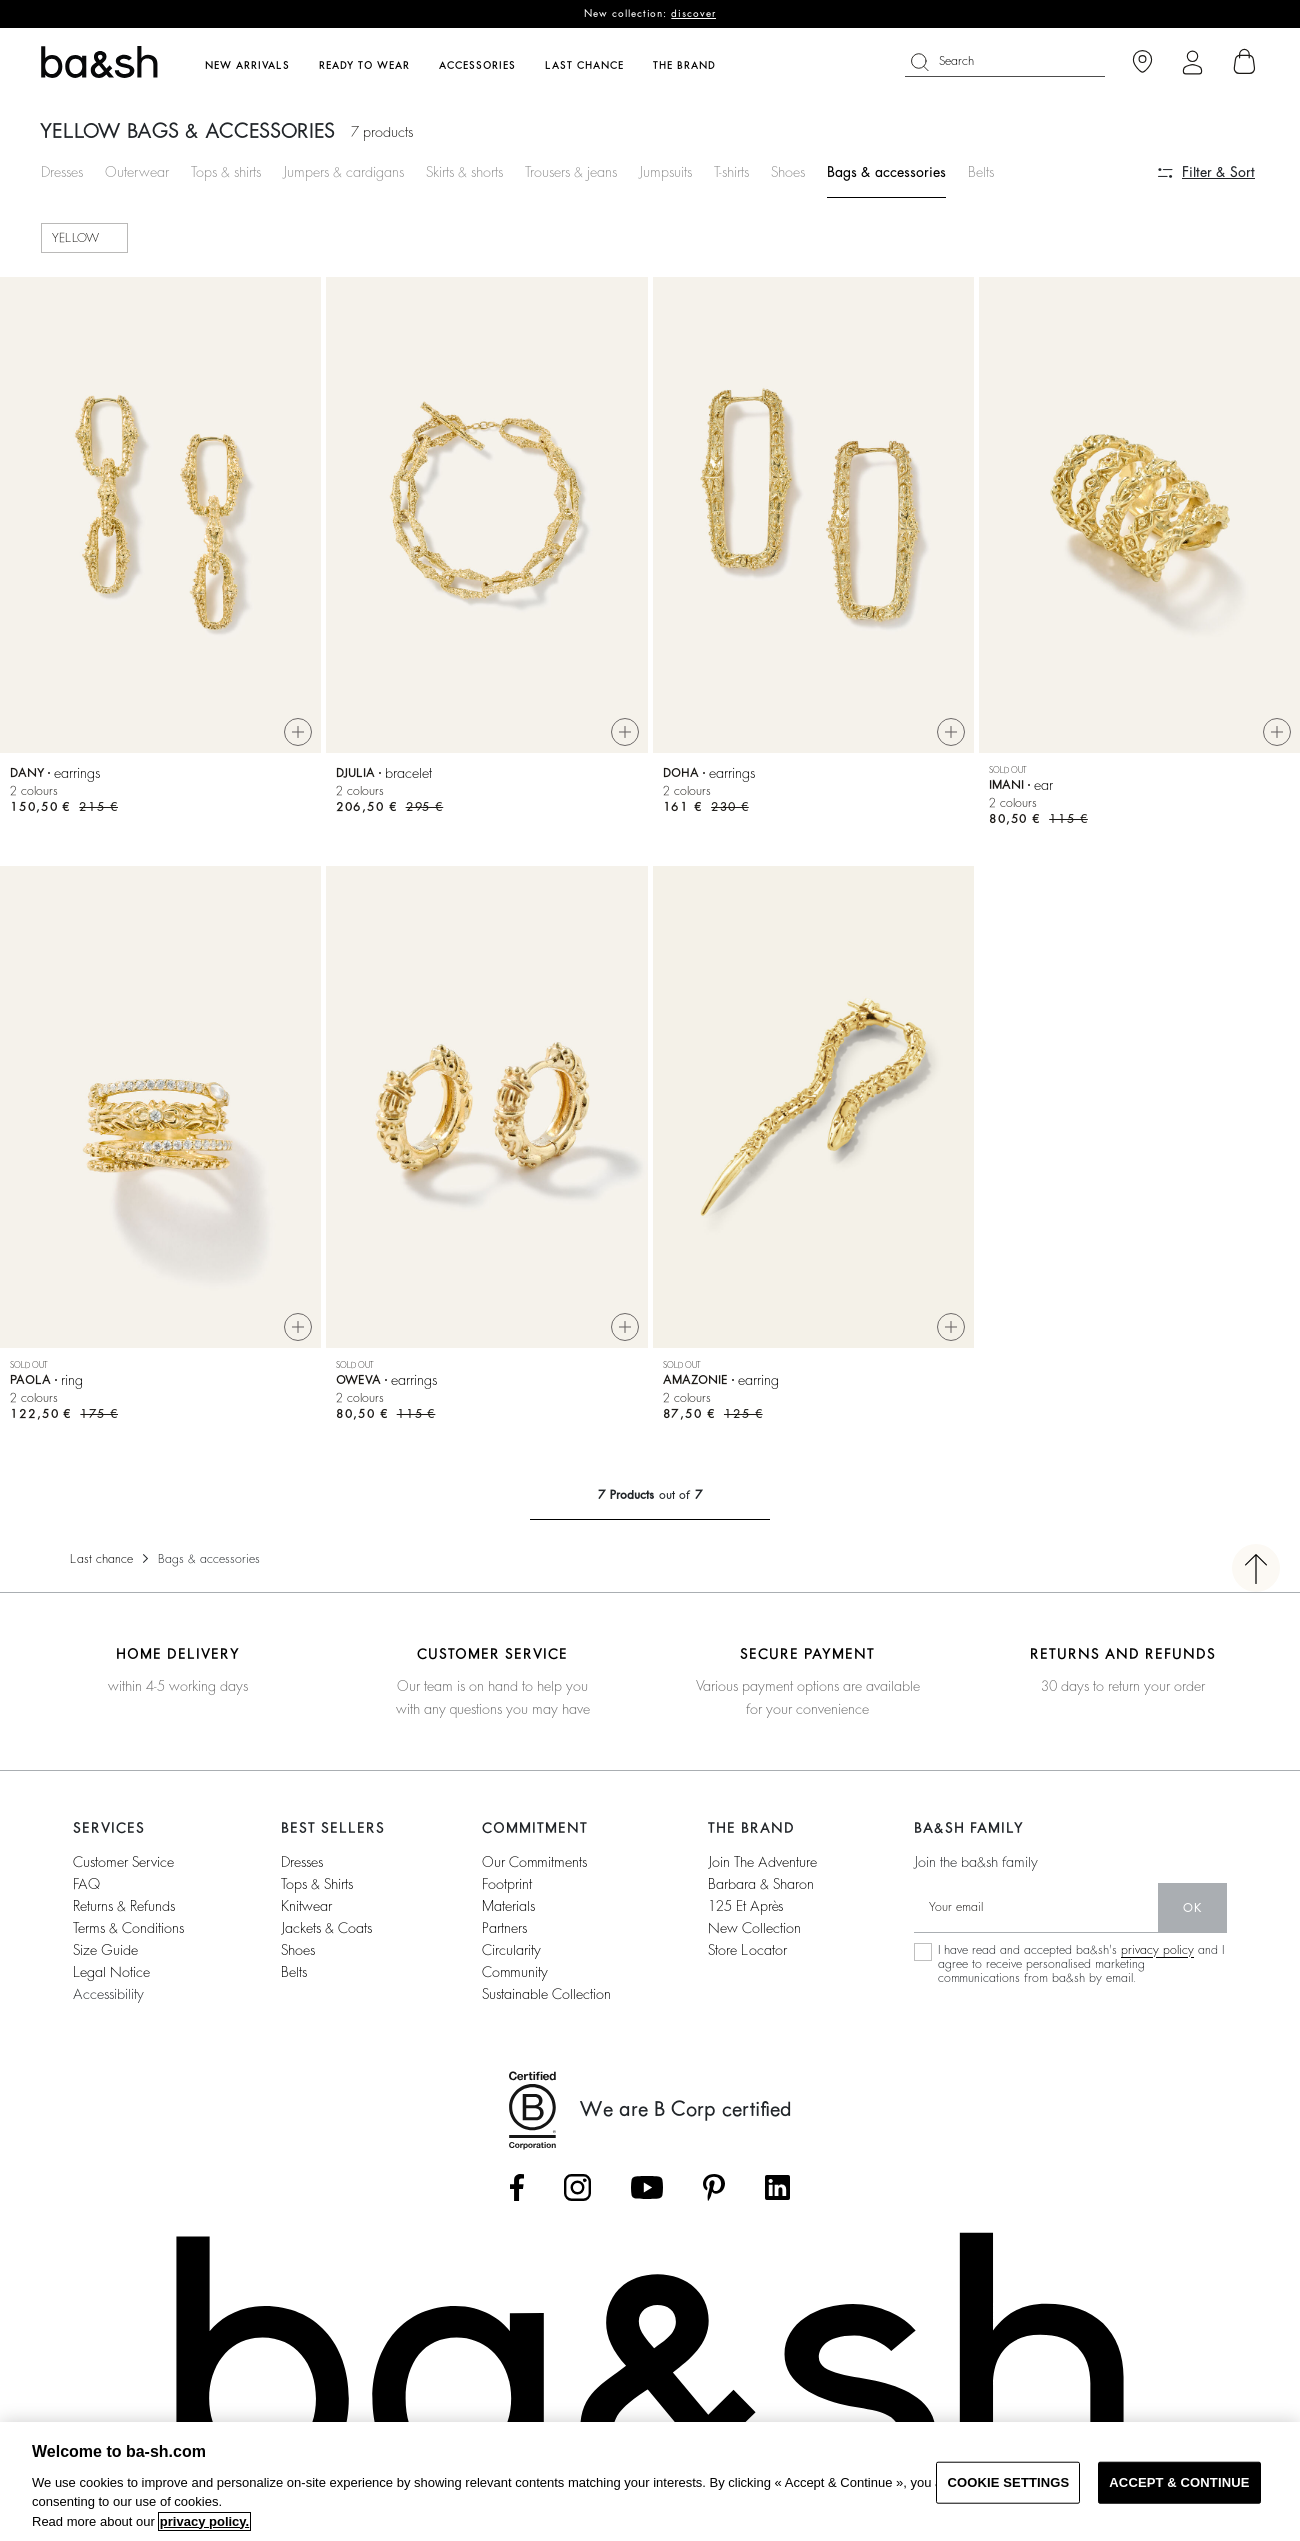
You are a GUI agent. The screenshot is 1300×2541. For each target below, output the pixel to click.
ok (1192, 1908)
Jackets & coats (326, 1928)
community (515, 1972)
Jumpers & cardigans (343, 172)
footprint (507, 1884)
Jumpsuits (665, 172)
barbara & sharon (761, 1884)
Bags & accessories (886, 172)
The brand (684, 66)
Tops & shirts (226, 172)
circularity (511, 1950)
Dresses (62, 172)
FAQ (86, 1884)
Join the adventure (762, 1862)
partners (504, 1928)
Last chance (101, 1559)
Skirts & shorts (464, 172)
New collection (754, 1928)
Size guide (105, 1950)
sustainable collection (546, 1994)
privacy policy (1157, 1950)
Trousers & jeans (571, 172)
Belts (981, 172)
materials (508, 1906)
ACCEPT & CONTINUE (1179, 2482)
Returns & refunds (124, 1906)
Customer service (123, 1862)
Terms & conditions (128, 1928)
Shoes (788, 172)
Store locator (747, 1950)
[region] (650, 2481)
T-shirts (731, 172)
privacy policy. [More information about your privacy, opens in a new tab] (204, 2521)
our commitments (534, 1862)
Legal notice (111, 1972)
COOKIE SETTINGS (1008, 2482)
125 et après (745, 1906)
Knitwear (306, 1906)
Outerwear (137, 172)
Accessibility (108, 1994)
